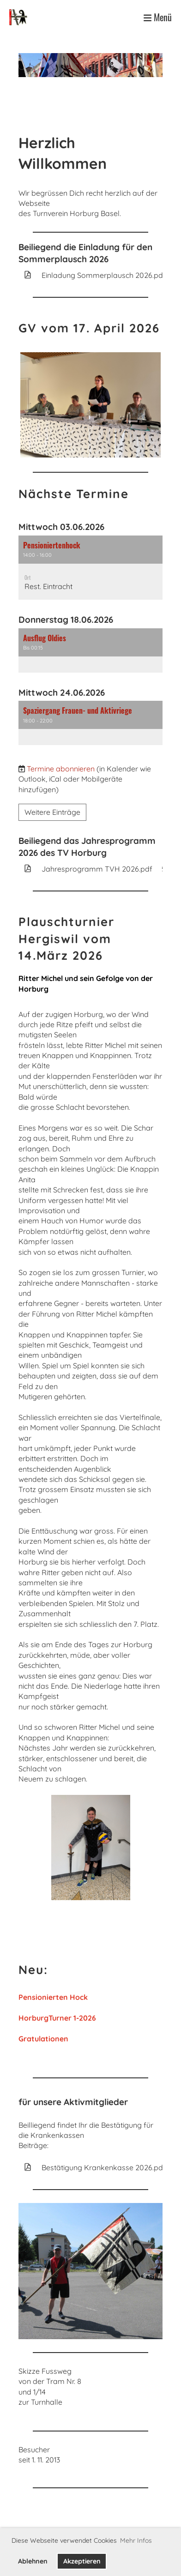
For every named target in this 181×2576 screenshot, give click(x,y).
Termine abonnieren (61, 768)
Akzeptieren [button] (82, 2561)
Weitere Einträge (52, 812)
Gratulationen (43, 2038)
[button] (90, 568)
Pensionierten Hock (53, 1997)
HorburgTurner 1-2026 (57, 2017)
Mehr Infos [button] (136, 2540)
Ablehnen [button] (33, 2561)
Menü (158, 17)
